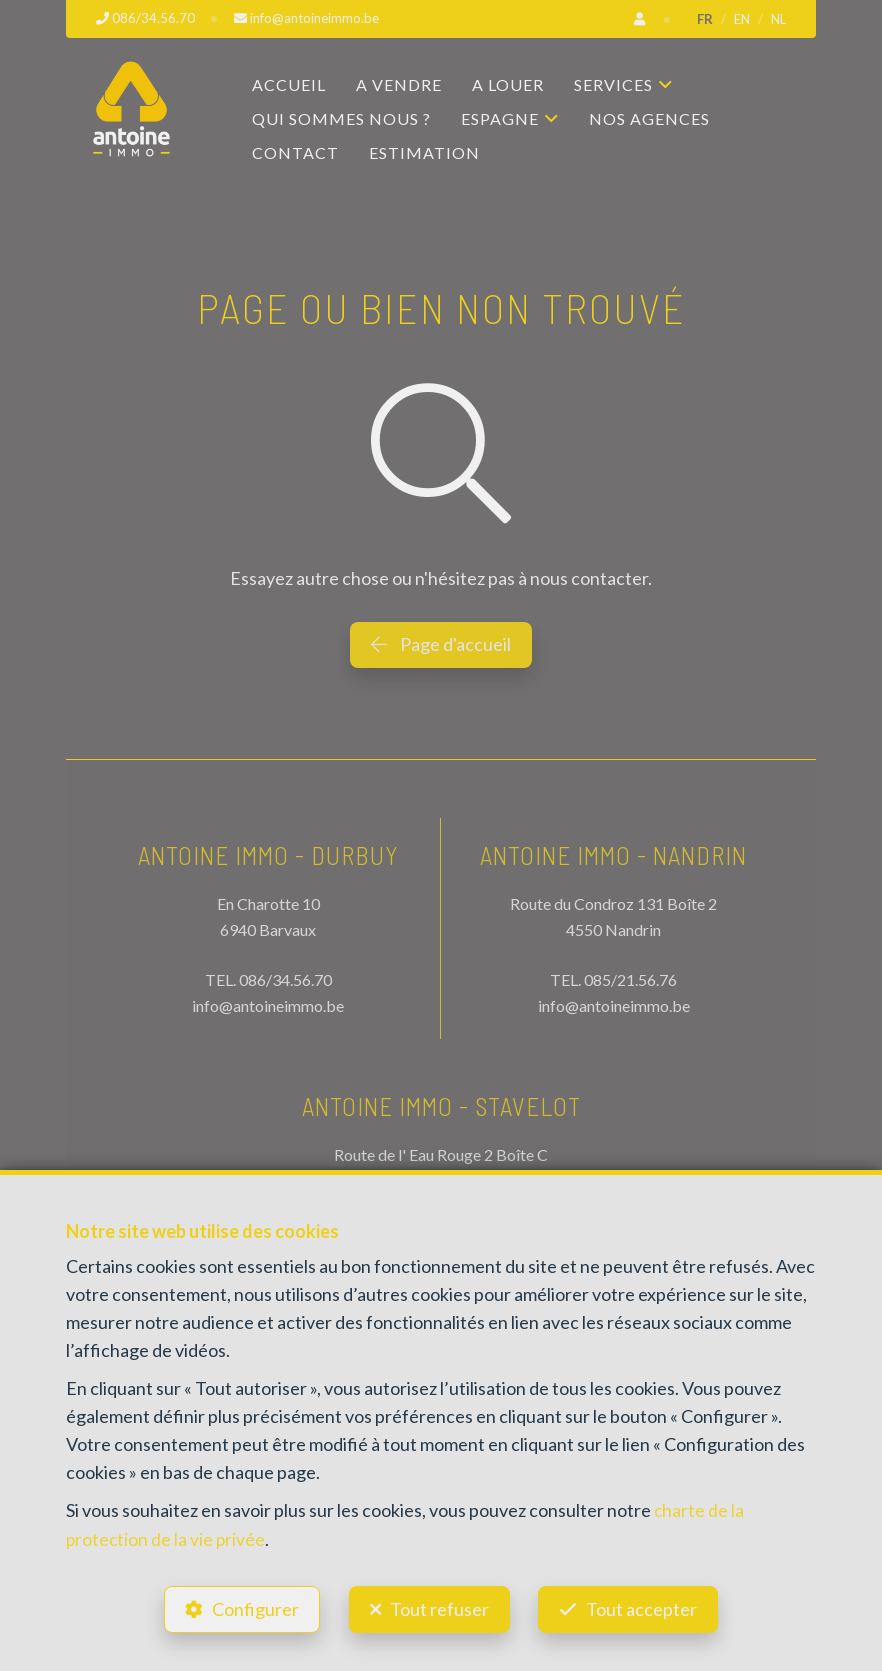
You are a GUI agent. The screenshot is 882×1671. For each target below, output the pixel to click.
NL (778, 19)
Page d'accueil (441, 644)
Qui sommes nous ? (341, 118)
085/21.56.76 (630, 978)
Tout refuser (439, 1607)
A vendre (399, 84)
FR (705, 19)
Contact (295, 152)
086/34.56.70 (285, 978)
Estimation (424, 152)
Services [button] (613, 84)
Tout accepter (646, 1607)
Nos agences (649, 118)
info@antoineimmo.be (268, 1004)
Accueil (289, 84)
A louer (508, 84)
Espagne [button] (500, 118)
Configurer (251, 1607)
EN (742, 19)
